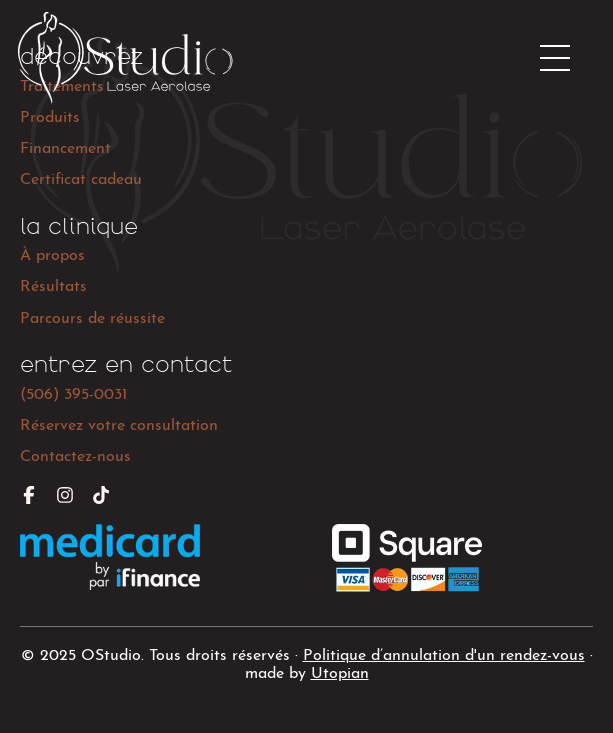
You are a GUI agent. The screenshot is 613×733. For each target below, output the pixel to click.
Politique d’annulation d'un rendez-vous (444, 656)
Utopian (340, 674)
